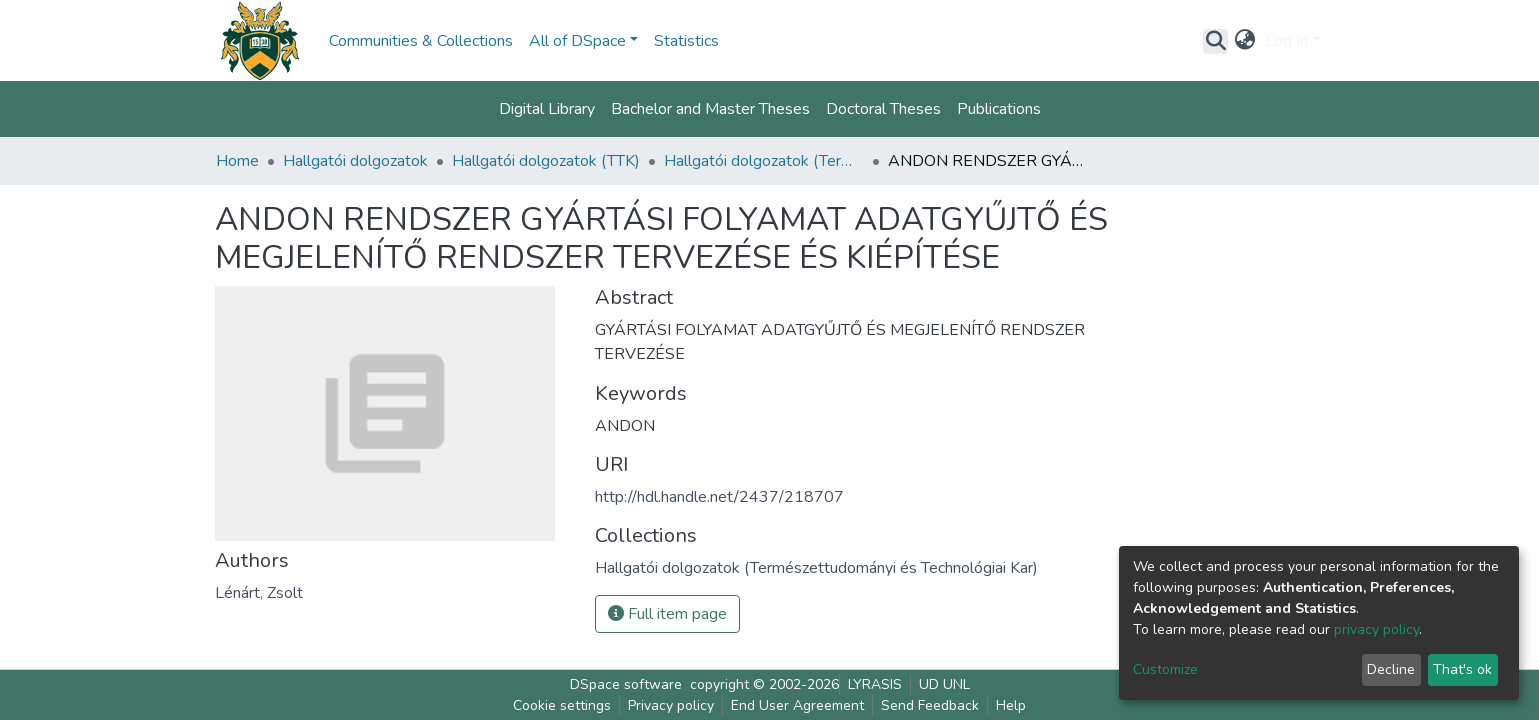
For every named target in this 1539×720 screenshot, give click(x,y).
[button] (1244, 41)
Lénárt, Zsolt (259, 593)
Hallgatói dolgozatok (355, 161)
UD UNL (944, 684)
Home (237, 161)
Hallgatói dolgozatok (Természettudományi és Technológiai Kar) (764, 161)
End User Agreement (797, 705)
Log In (1286, 41)
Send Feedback (930, 705)
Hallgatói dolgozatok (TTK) (546, 161)
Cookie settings (562, 705)
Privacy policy (671, 705)
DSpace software (626, 684)
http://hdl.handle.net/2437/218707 (719, 497)
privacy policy (1376, 629)
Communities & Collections (421, 41)
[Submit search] (1215, 41)
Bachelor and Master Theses (710, 109)
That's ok (1462, 669)
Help (1011, 705)
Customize (1165, 669)
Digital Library (547, 109)
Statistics (686, 41)
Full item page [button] (667, 614)
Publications (999, 109)
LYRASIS (875, 684)
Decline (1391, 669)
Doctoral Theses (883, 109)
